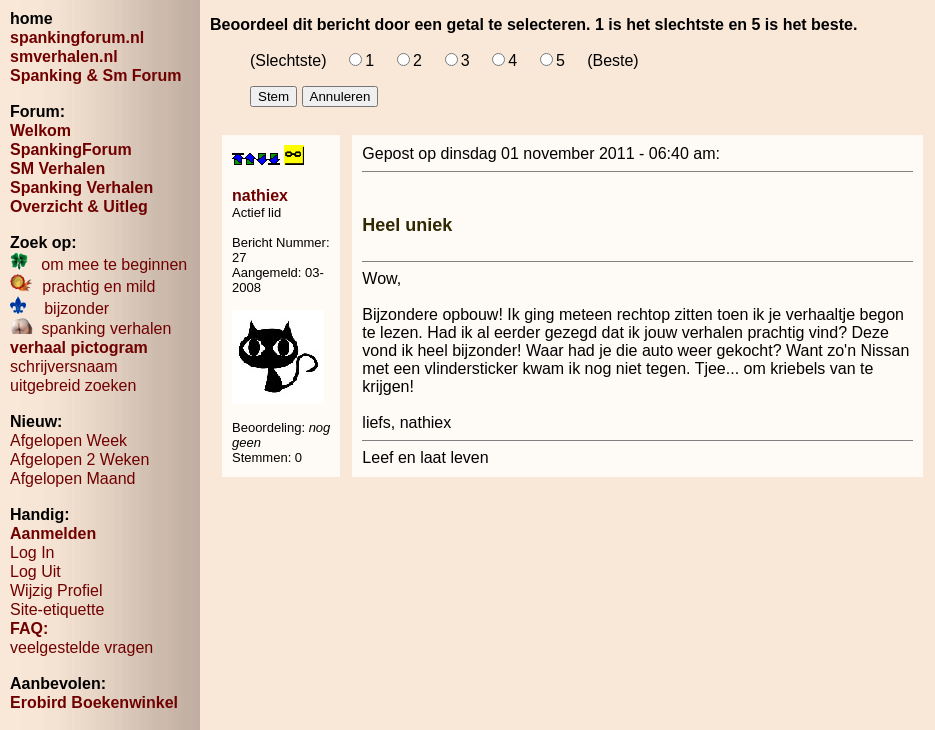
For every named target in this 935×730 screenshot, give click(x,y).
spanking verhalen (90, 328)
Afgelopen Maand (72, 478)
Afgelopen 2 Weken (79, 459)
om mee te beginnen (98, 264)
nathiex (260, 195)
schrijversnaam (64, 366)
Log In (32, 552)
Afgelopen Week (68, 440)
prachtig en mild (82, 286)
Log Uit (35, 571)
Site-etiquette (57, 609)
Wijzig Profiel (56, 590)
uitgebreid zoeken (73, 385)
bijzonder (59, 308)
